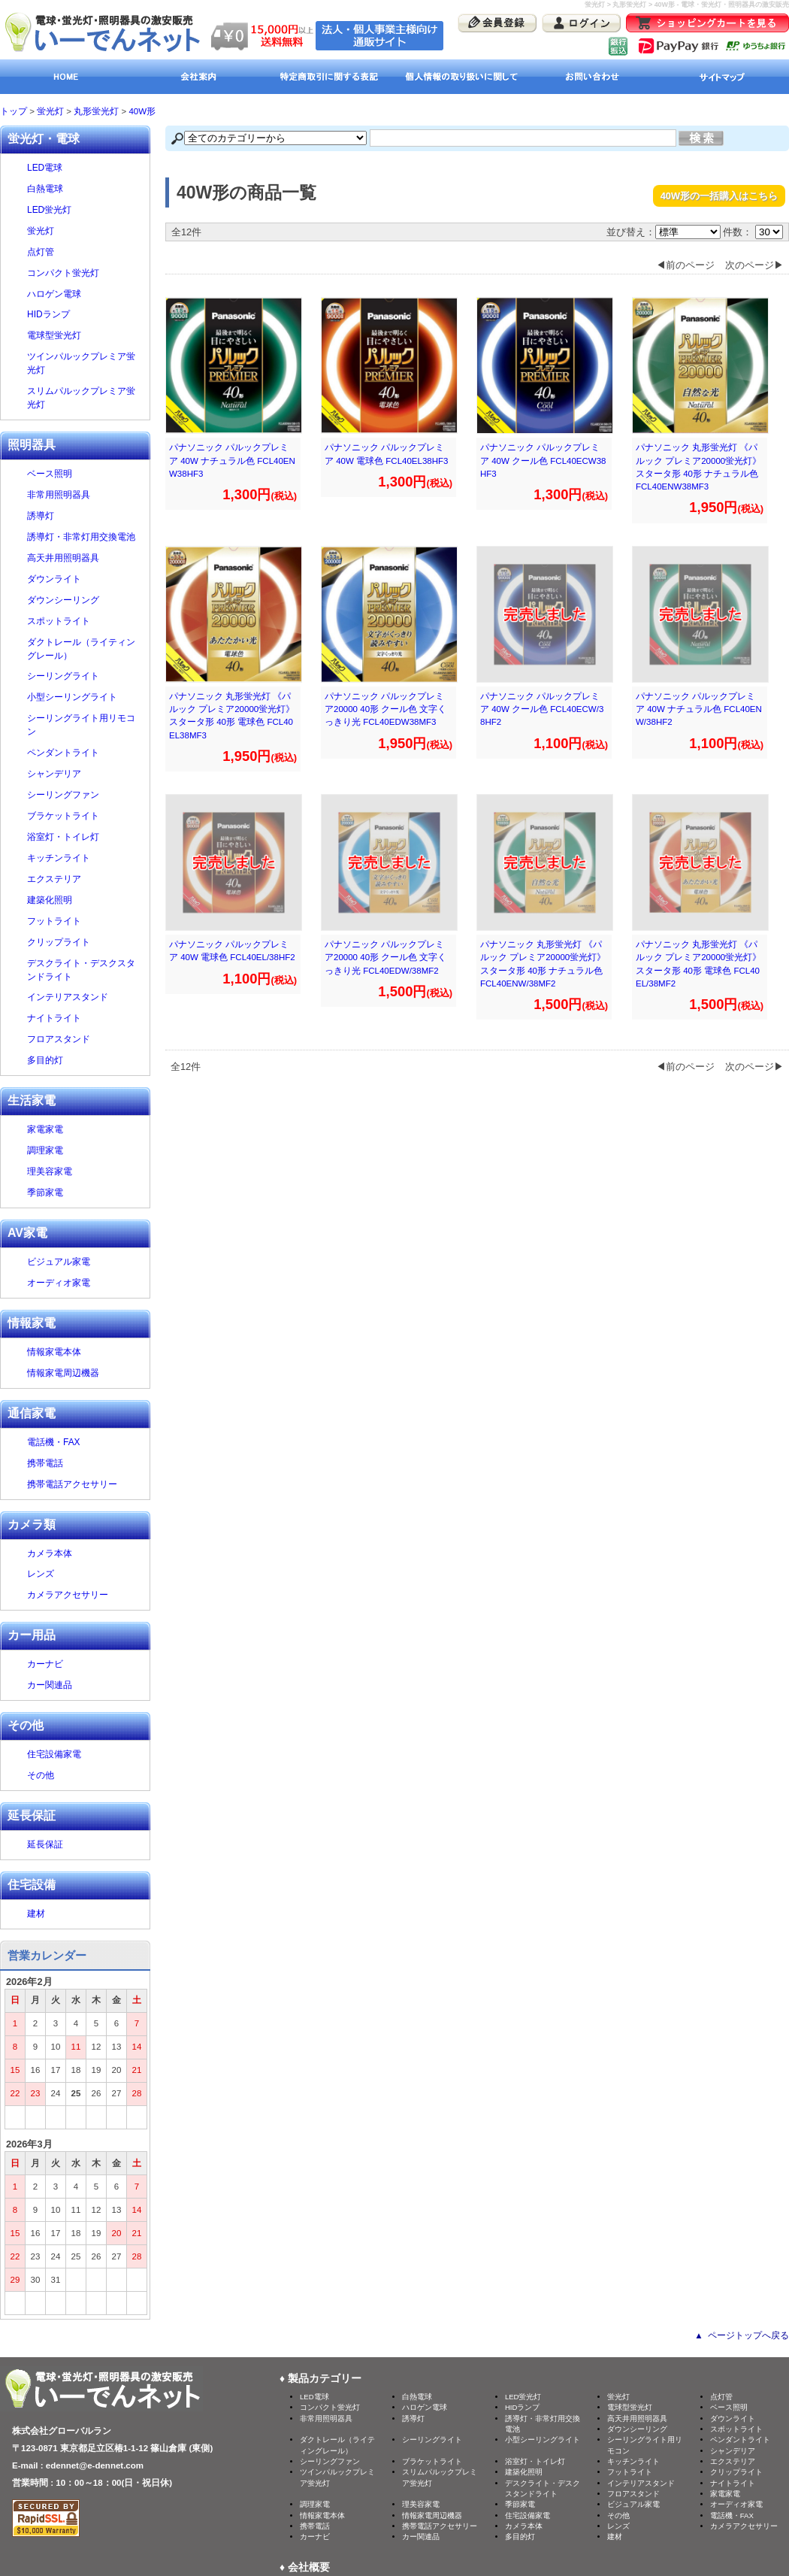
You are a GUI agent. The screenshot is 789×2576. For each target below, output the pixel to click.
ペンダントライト (84, 752)
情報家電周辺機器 (63, 1373)
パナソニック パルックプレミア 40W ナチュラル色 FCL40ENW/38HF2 (699, 709)
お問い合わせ (592, 76)
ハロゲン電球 (84, 294)
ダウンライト (84, 579)
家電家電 (45, 1129)
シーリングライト (84, 676)
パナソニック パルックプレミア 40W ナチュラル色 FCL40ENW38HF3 (232, 460)
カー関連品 (49, 1685)
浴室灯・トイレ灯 (84, 837)
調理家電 (45, 1150)
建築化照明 (84, 900)
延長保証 (45, 1844)
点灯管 (84, 252)
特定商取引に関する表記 (328, 76)
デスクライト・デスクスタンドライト (84, 970)
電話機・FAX (53, 1442)
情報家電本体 (54, 1352)
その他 (40, 1775)
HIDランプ (84, 314)
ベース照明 (84, 473)
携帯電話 (45, 1463)
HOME (66, 76)
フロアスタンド (58, 1039)
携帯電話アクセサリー (72, 1484)
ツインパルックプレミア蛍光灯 (84, 363)
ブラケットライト (84, 816)
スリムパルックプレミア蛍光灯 (84, 398)
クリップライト (84, 942)
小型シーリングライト (84, 697)
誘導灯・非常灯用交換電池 (84, 537)
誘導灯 (84, 516)
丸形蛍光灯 (96, 111)
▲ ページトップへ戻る (741, 2335)
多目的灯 (45, 1060)
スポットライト (84, 621)
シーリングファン (84, 794)
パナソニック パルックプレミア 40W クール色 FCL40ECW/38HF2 (541, 709)
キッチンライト (84, 858)
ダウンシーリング (63, 600)
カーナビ (45, 1664)
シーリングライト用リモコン (84, 725)
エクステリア (84, 879)
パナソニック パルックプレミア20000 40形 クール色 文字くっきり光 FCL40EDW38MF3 (385, 709)
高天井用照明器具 (84, 558)
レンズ (40, 1573)
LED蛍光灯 (84, 210)
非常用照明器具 (84, 494)
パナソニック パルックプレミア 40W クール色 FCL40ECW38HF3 (543, 460)
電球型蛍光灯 (84, 335)
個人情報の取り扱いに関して (460, 76)
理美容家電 (49, 1171)
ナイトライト (84, 1018)
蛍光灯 (50, 111)
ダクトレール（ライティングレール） (84, 649)
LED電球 (84, 167)
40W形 (142, 111)
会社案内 (197, 76)
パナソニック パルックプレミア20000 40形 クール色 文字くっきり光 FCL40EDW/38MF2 (385, 957)
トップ (13, 111)
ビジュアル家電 (58, 1261)
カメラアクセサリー (67, 1595)
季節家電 (45, 1192)
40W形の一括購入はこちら (719, 196)
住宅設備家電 (54, 1754)
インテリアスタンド (84, 997)
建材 (84, 1913)
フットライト (54, 921)
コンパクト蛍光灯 (84, 273)
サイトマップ (723, 76)
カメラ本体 (49, 1553)
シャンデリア (84, 773)
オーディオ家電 (58, 1282)
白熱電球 (84, 188)
